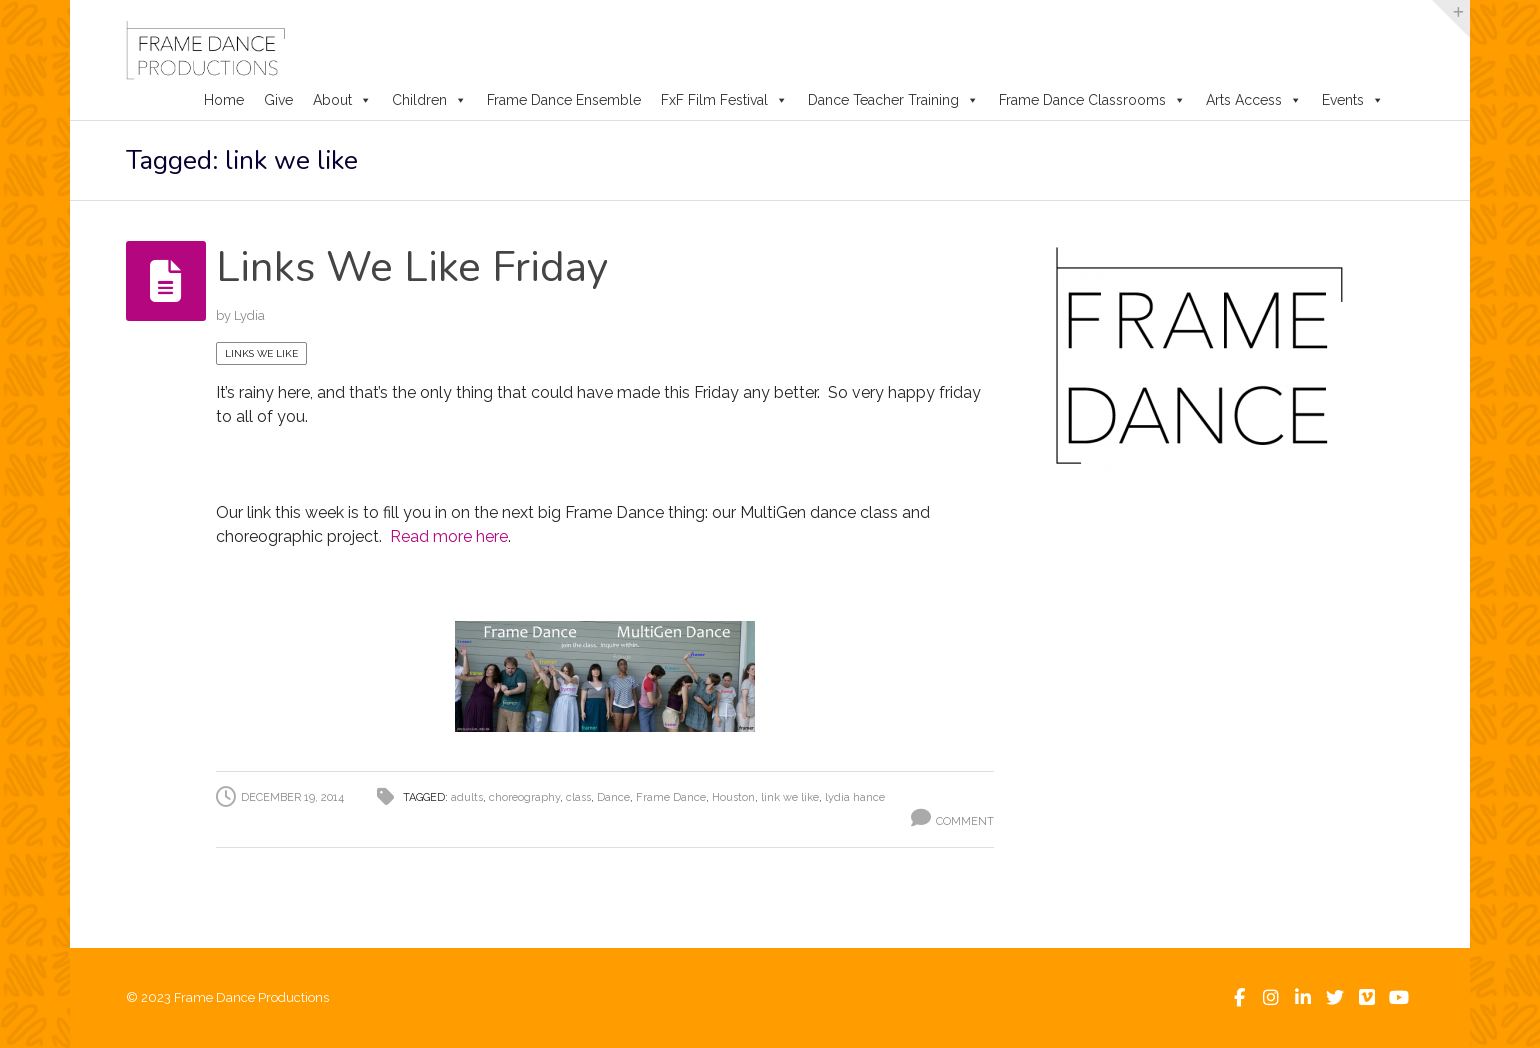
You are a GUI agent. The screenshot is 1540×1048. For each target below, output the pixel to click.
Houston (733, 797)
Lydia (249, 315)
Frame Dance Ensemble (564, 100)
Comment (965, 821)
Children (429, 100)
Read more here (449, 536)
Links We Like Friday (412, 267)
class (578, 797)
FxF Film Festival (724, 100)
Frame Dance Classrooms (1092, 100)
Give (278, 100)
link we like (790, 797)
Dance (613, 797)
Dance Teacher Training (893, 100)
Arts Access (1254, 100)
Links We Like (261, 353)
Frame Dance (671, 797)
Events (1353, 100)
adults (467, 797)
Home (224, 100)
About (342, 100)
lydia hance (855, 797)
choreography (524, 797)
